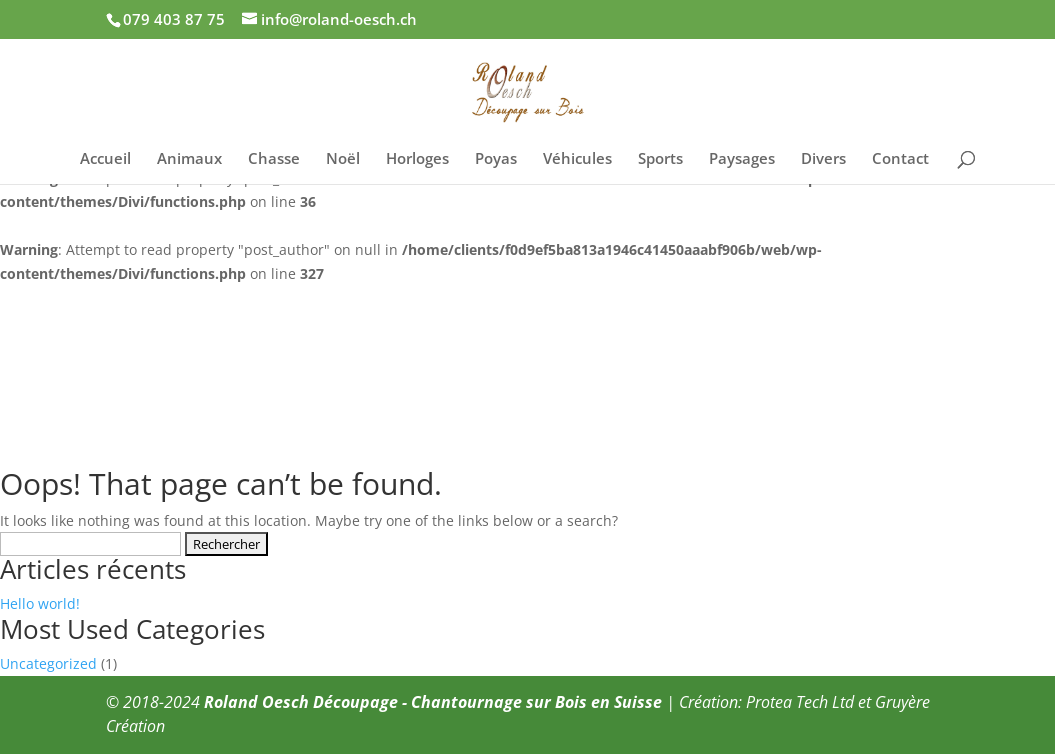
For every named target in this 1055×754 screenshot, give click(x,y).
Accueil (105, 159)
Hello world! (40, 603)
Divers (823, 159)
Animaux (189, 159)
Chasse (274, 159)
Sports (660, 159)
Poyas (496, 159)
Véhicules (577, 159)
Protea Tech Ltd (800, 702)
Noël (343, 159)
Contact (900, 159)
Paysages (742, 159)
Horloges (417, 159)
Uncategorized (48, 663)
